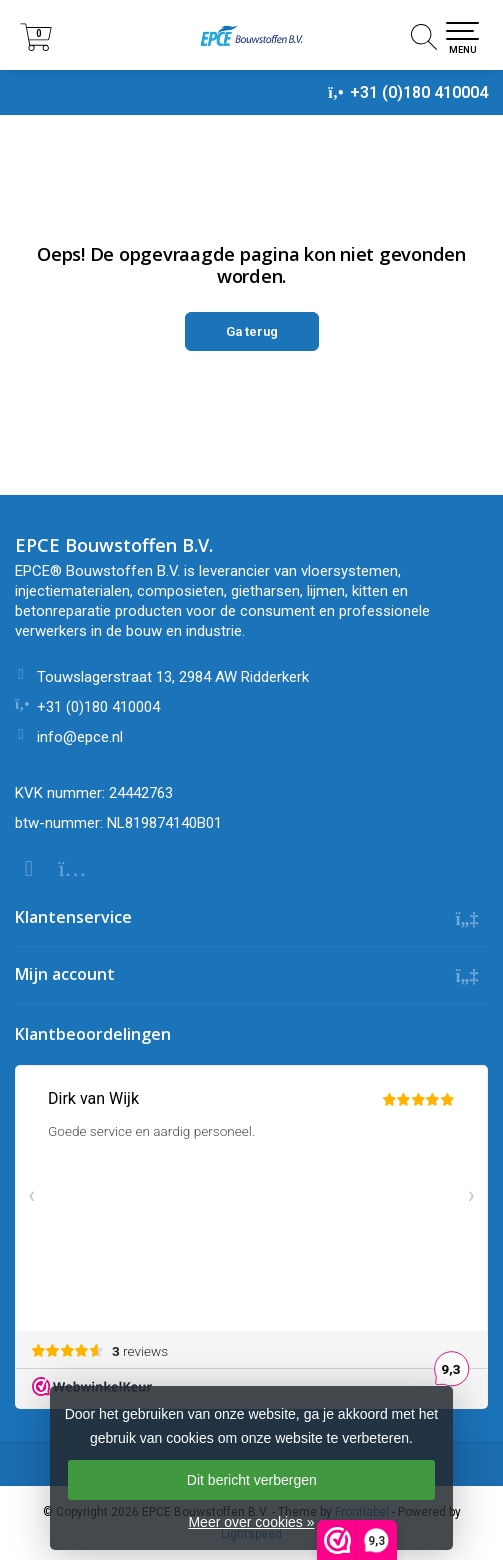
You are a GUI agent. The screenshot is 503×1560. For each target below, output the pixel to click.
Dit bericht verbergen (252, 1480)
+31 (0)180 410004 (419, 92)
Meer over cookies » (251, 1522)
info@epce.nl (80, 737)
